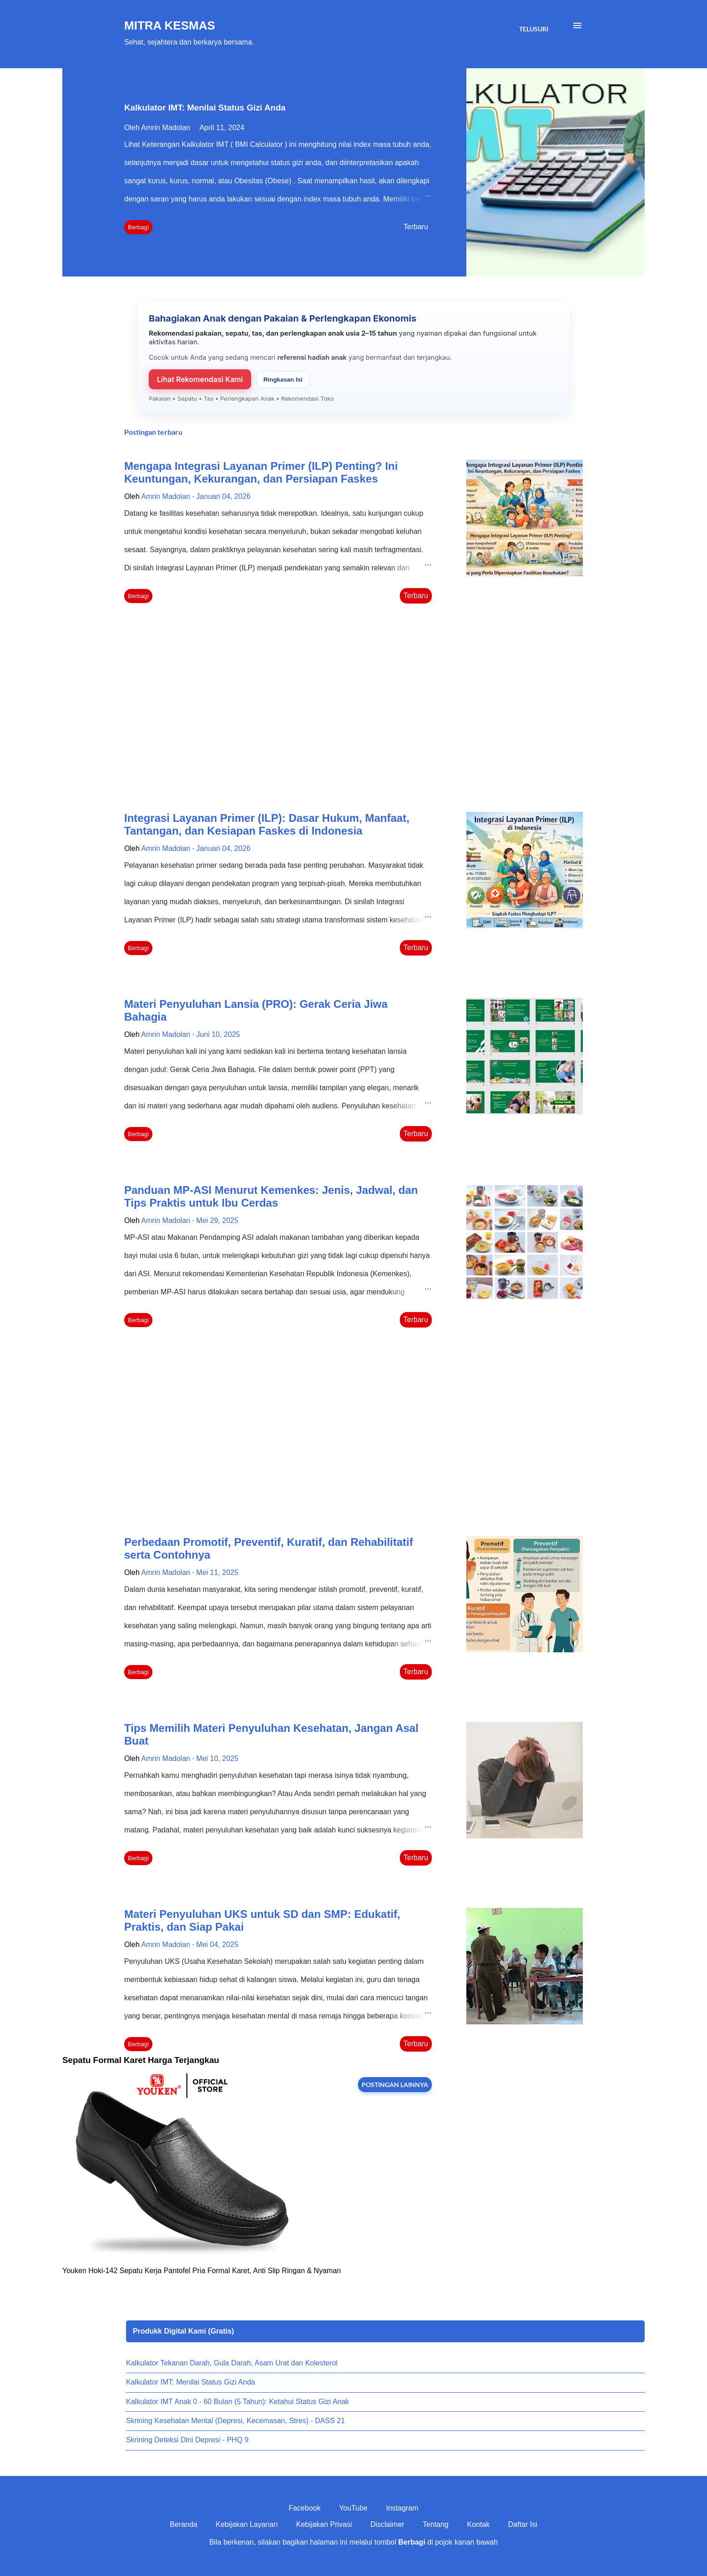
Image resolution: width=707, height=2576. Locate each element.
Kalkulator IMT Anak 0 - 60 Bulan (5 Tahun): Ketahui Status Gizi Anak (237, 2401)
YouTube (353, 2508)
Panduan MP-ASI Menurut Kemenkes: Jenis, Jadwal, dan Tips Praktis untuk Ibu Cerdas (271, 1196)
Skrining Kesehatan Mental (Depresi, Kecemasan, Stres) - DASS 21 (235, 2421)
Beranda (183, 2524)
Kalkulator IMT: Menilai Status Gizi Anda (205, 107)
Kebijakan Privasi (324, 2524)
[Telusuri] (533, 29)
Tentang (436, 2524)
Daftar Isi (522, 2524)
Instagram (402, 2508)
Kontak (478, 2524)
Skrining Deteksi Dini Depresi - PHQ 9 (187, 2440)
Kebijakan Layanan (247, 2524)
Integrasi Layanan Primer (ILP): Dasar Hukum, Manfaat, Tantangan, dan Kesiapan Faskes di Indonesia (266, 824)
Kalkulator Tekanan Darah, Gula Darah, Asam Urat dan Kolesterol (232, 2363)
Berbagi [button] (138, 227)
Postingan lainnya (395, 2084)
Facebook (304, 2508)
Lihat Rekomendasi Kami (200, 379)
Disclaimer (387, 2524)
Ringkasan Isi (283, 379)
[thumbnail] (524, 518)
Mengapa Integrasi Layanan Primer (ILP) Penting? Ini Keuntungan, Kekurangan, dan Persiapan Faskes (261, 472)
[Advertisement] (278, 709)
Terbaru (416, 227)
